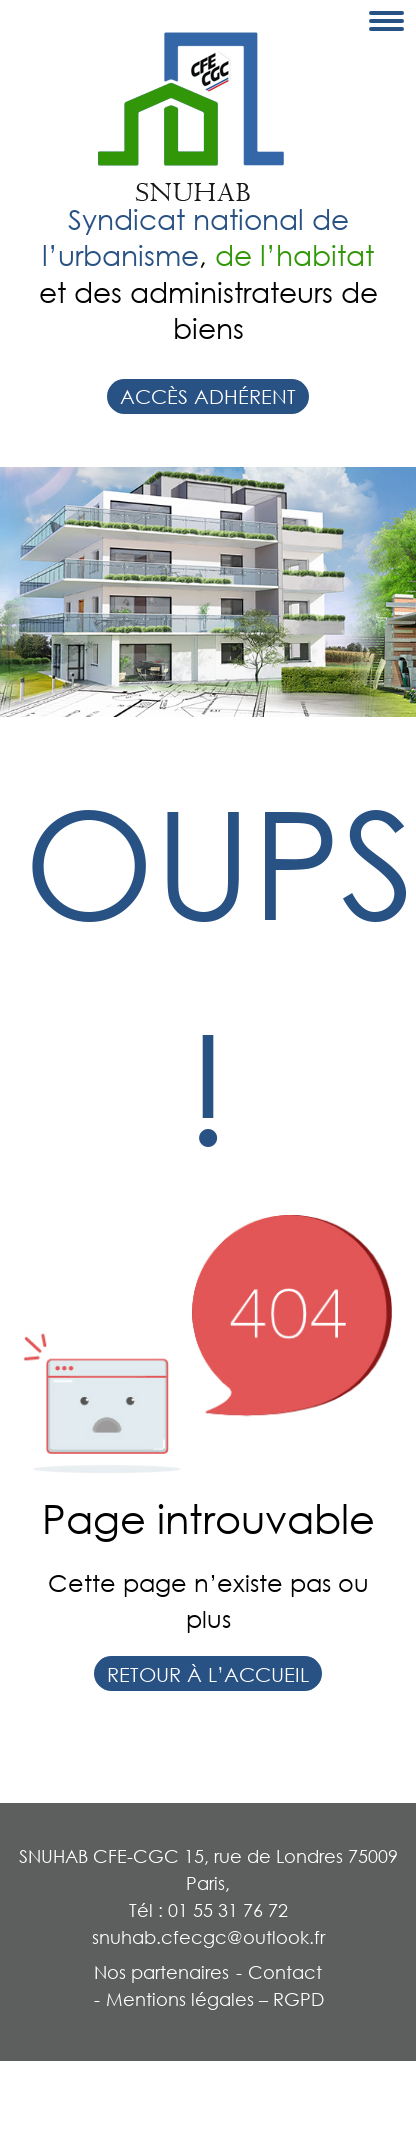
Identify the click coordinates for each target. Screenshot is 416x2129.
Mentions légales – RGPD (215, 1999)
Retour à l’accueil (208, 1674)
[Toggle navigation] (386, 21)
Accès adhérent (208, 396)
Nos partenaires (161, 1972)
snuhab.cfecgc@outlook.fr (208, 1937)
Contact (285, 1972)
